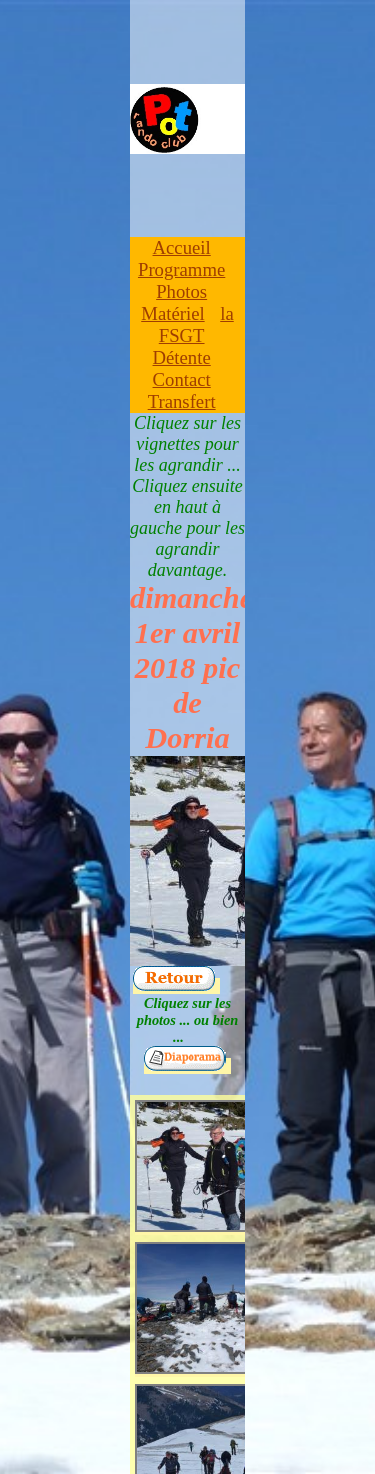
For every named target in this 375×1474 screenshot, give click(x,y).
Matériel (172, 313)
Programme (181, 269)
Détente (182, 357)
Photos (181, 291)
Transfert (182, 401)
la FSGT (196, 324)
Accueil (182, 247)
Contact (182, 379)
